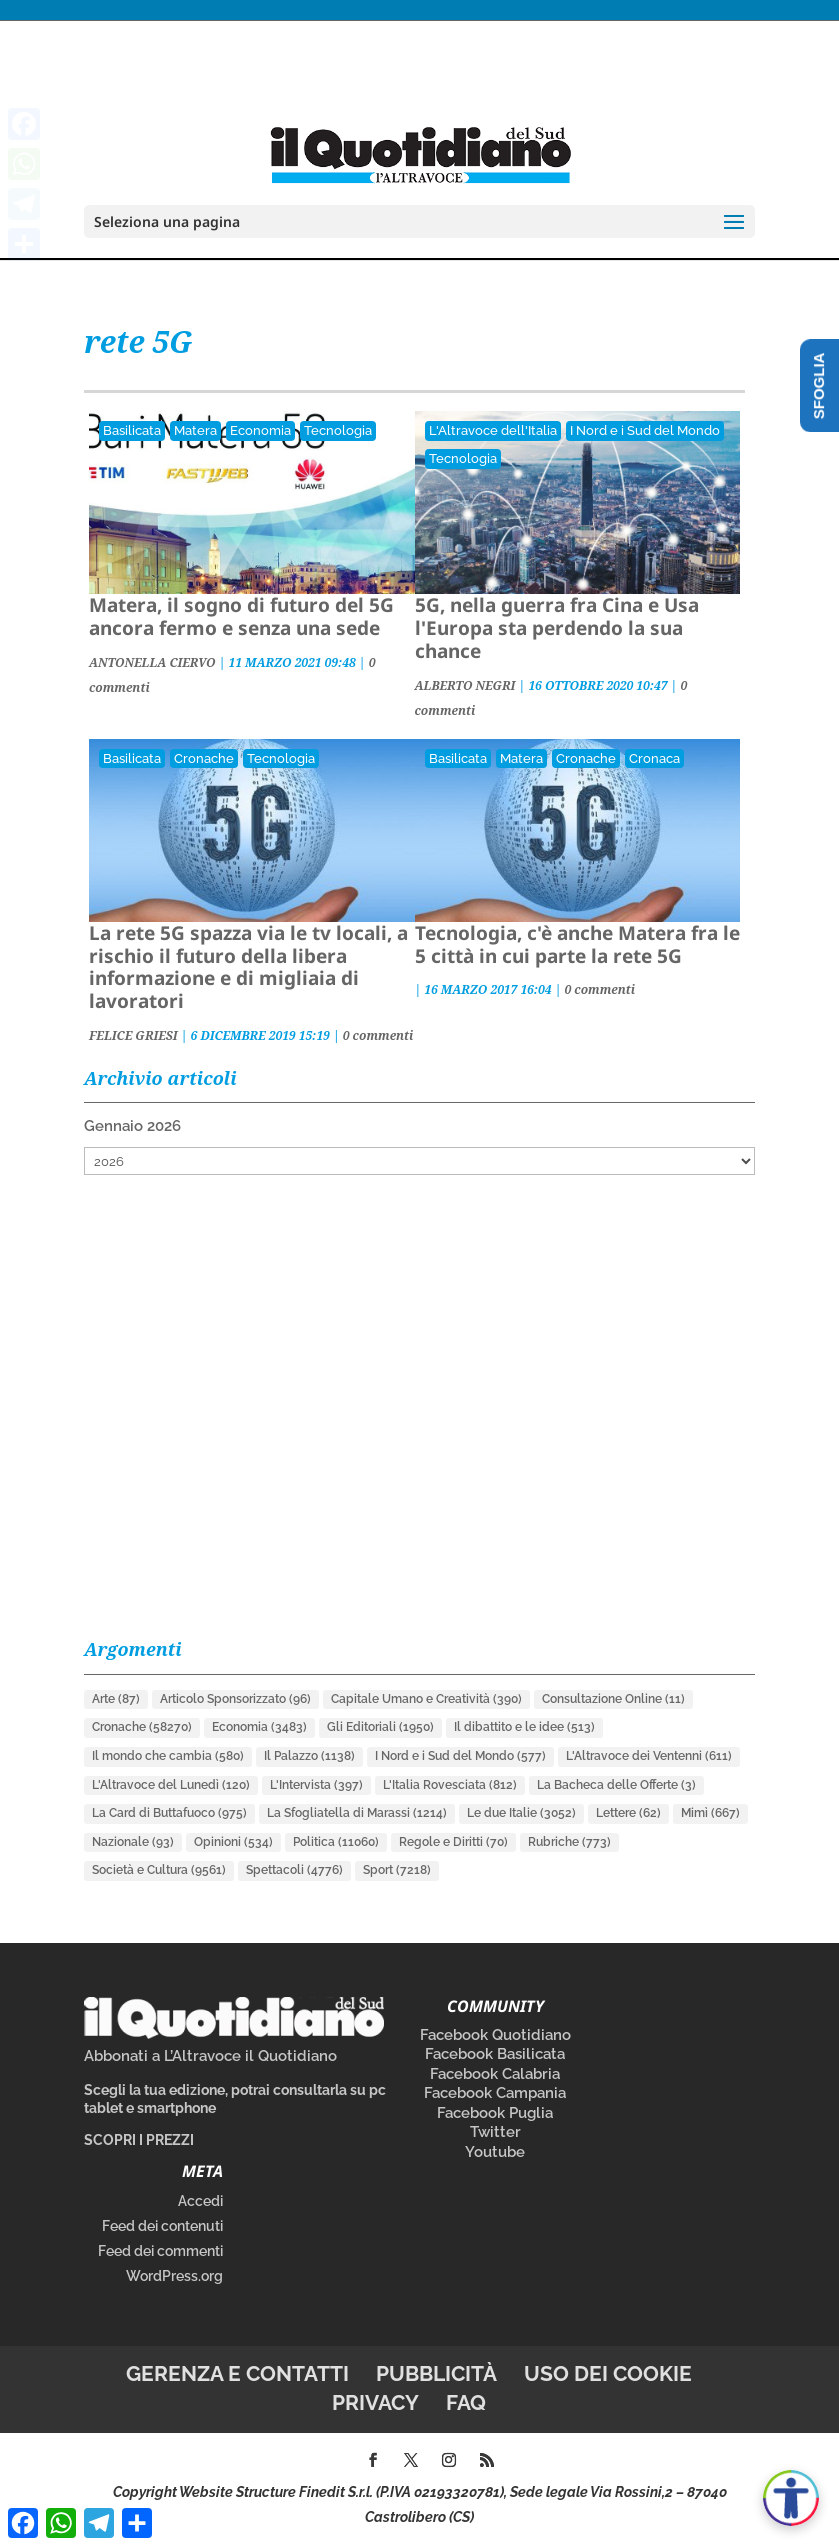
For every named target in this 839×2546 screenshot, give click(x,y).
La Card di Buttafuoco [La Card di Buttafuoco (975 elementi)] (169, 1813)
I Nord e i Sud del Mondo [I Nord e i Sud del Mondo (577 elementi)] (460, 1756)
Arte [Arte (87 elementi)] (116, 1699)
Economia (260, 430)
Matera (195, 430)
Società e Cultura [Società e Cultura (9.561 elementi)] (159, 1870)
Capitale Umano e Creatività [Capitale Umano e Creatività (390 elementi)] (426, 1699)
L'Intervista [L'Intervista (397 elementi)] (316, 1785)
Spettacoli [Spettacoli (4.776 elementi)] (294, 1870)
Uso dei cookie (608, 2373)
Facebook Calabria (495, 2074)
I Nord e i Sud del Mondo (645, 430)
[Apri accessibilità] (791, 2498)
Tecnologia (338, 430)
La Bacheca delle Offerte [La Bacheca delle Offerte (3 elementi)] (616, 1785)
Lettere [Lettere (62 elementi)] (628, 1813)
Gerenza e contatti (237, 2373)
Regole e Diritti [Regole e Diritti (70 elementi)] (453, 1842)
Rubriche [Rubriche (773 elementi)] (569, 1842)
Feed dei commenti (160, 2251)
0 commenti (378, 1035)
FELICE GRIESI (133, 1035)
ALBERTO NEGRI (465, 685)
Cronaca (654, 758)
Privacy (375, 2402)
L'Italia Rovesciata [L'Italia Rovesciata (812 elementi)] (450, 1785)
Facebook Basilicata (495, 2054)
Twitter (495, 2132)
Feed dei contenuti (162, 2226)
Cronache (204, 758)
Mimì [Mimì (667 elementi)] (710, 1813)
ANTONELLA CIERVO (152, 662)
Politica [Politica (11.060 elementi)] (336, 1842)
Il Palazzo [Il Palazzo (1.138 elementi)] (309, 1756)
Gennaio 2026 (132, 1126)
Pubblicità (436, 2373)
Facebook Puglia (495, 2113)
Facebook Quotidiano (495, 2035)
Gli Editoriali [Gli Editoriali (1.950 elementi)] (380, 1727)
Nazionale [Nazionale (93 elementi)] (133, 1842)
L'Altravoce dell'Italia (493, 430)
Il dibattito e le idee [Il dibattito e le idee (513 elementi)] (524, 1727)
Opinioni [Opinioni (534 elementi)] (233, 1842)
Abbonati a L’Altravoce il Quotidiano (210, 2056)
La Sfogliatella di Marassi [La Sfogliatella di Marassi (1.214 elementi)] (357, 1813)
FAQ (466, 2402)
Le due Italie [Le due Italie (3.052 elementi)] (521, 1813)
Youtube (495, 2152)
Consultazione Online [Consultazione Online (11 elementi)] (613, 1699)
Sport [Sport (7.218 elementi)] (397, 1870)
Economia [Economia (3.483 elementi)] (259, 1727)
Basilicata (132, 430)
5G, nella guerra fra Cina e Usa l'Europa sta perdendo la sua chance (557, 628)
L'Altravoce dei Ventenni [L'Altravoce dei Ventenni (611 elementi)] (649, 1756)
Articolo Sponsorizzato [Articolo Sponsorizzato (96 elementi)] (235, 1699)
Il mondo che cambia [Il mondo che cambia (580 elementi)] (168, 1756)
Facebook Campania (495, 2093)
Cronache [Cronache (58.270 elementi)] (142, 1727)
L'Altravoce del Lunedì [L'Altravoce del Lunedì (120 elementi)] (171, 1785)
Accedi (200, 2201)
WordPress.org (174, 2276)
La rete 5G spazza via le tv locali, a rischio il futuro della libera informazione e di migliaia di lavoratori (248, 967)
